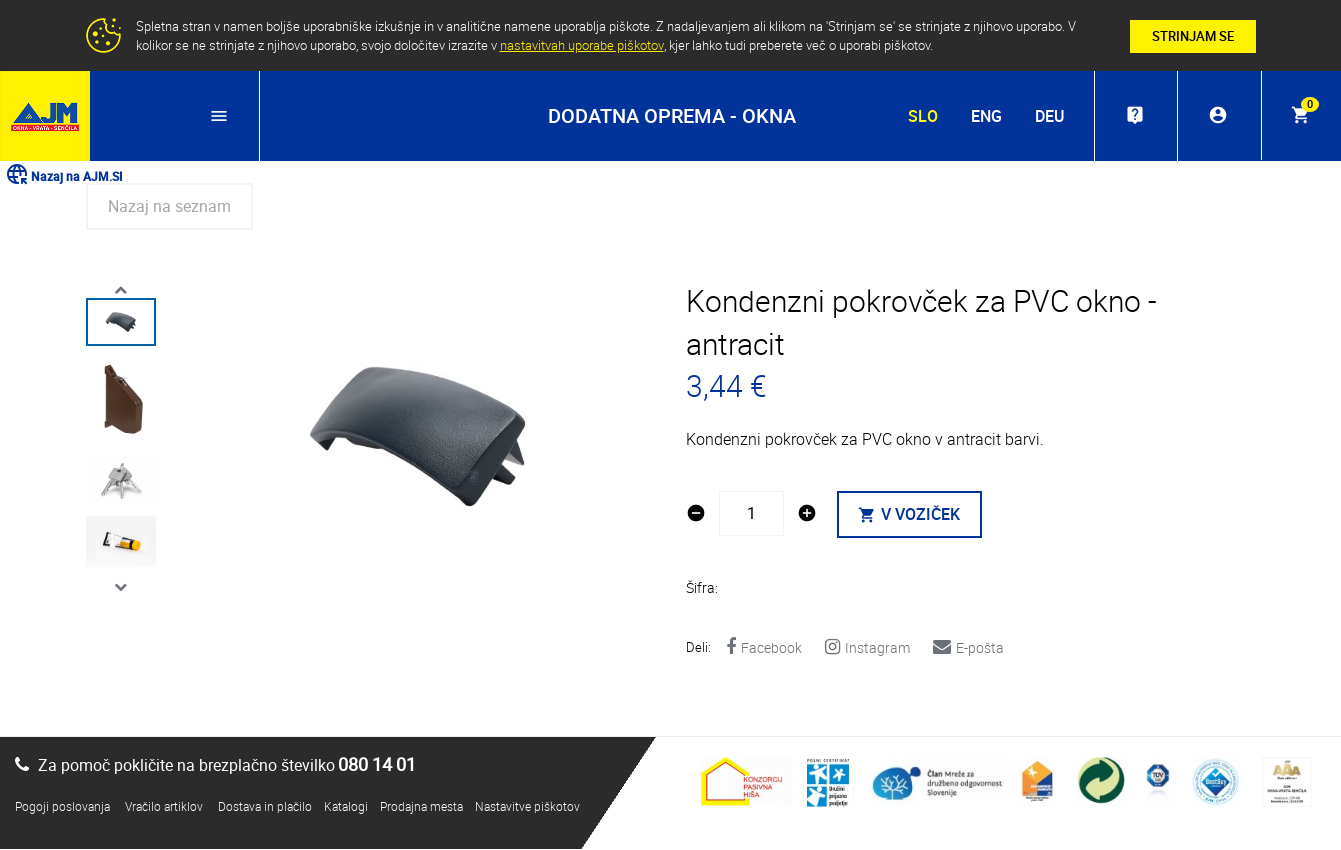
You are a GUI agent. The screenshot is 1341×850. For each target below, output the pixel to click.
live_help (1133, 116)
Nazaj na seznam (169, 207)
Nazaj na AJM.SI (63, 176)
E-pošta (968, 648)
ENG (984, 116)
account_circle (1217, 116)
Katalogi (346, 807)
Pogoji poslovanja (62, 807)
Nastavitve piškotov (527, 807)
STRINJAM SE (1193, 36)
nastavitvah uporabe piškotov (581, 45)
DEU (1047, 116)
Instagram (867, 648)
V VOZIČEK (910, 516)
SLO (921, 116)
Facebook (764, 648)
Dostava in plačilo (265, 807)
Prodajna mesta (421, 807)
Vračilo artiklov (164, 807)
